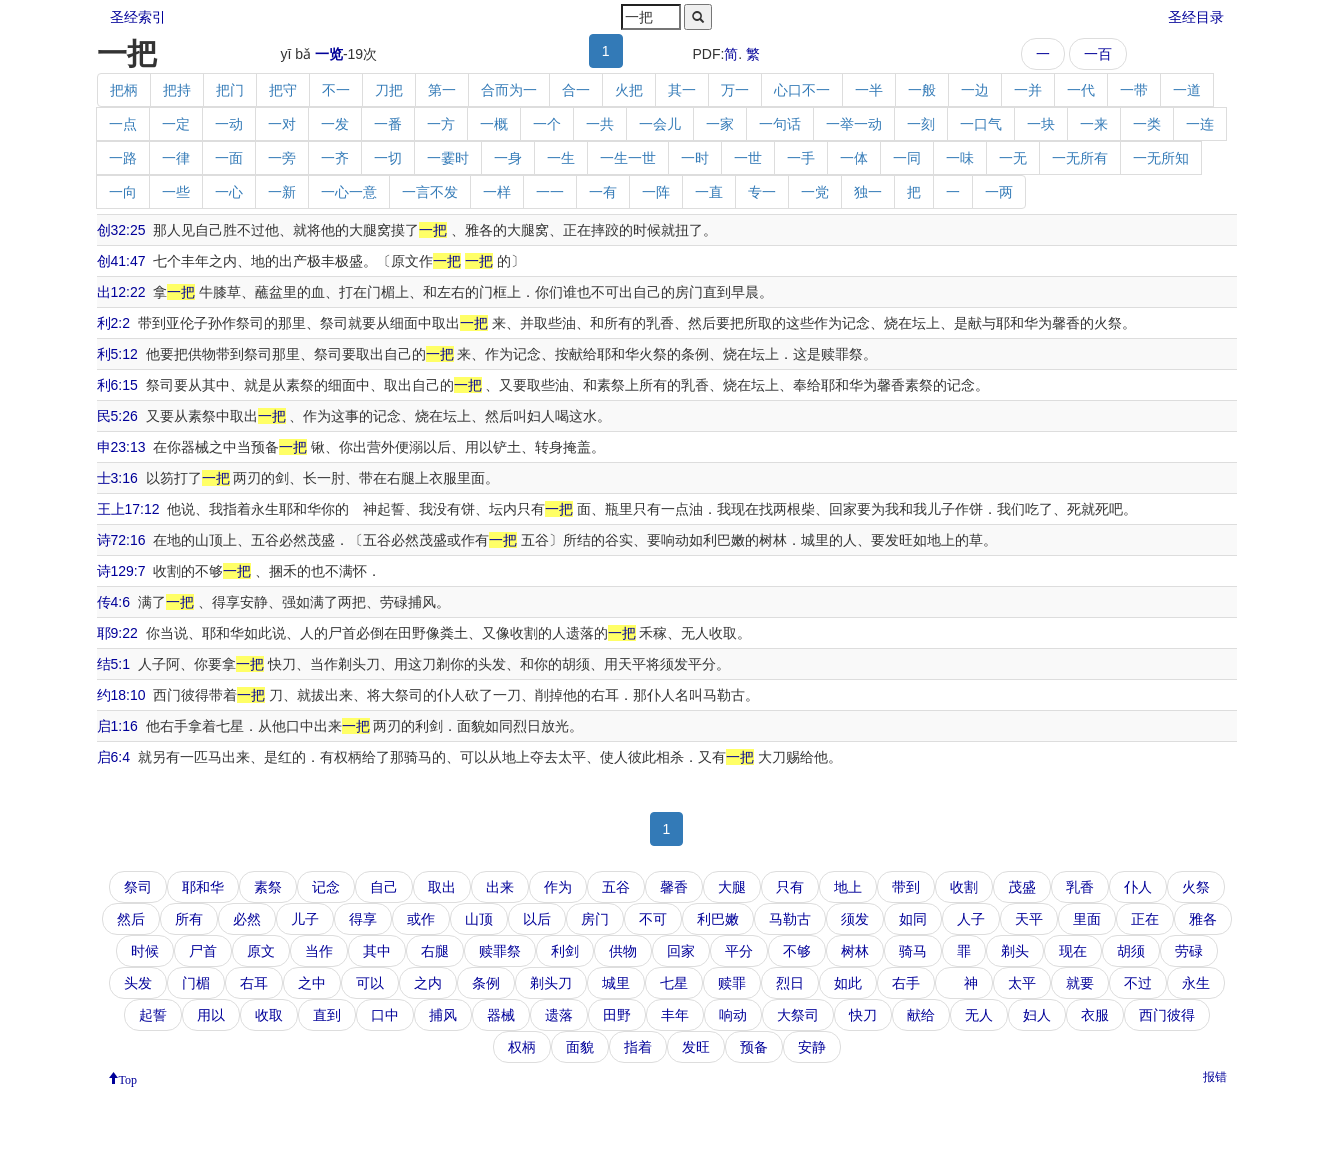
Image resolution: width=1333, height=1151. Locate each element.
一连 (1200, 124)
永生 (1196, 983)
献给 (921, 1015)
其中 (377, 951)
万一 (735, 90)
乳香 (1080, 887)
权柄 (522, 1047)
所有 (189, 919)
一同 (907, 158)
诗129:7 (121, 571)
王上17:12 (128, 509)
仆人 (1138, 887)
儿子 (305, 919)
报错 (1215, 1077)
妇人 (1037, 1015)
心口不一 (802, 90)
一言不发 (430, 192)
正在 (1145, 919)
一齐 (335, 158)
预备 (754, 1047)
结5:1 (113, 664)
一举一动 (854, 124)
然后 (131, 919)
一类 (1147, 124)
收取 (269, 1015)
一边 (975, 90)
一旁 (282, 158)
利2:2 (113, 323)
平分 (739, 951)
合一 (576, 90)
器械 (501, 1015)
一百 (1098, 54)
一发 (335, 124)
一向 (123, 192)
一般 (922, 90)
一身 (508, 158)
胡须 (1131, 951)
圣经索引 (138, 17)
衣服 (1095, 1015)
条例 (486, 983)
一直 (709, 192)
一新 (282, 192)
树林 (855, 951)
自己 (384, 887)
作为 (558, 887)
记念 (326, 887)
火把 (629, 90)
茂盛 (1022, 887)
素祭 (268, 887)
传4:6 (113, 602)
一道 (1187, 90)
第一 (442, 90)
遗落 (559, 1015)
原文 (261, 951)
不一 (336, 90)
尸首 (203, 951)
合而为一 (509, 90)
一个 (547, 124)
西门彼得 (1167, 1015)
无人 (979, 1015)
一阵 (656, 192)
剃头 (1015, 951)
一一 (550, 192)
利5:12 (117, 354)
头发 (138, 983)
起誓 (153, 1015)
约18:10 (121, 695)
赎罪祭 (500, 951)
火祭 (1196, 887)
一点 (123, 124)
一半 (869, 90)
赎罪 (732, 983)
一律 (176, 158)
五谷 (616, 887)
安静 (812, 1047)
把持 (177, 90)
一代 (1081, 90)
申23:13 (121, 447)
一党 (815, 192)
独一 (868, 192)
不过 (1138, 983)
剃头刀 (551, 983)
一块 (1041, 124)
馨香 (674, 887)
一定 (176, 124)
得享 (363, 919)
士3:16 (117, 478)
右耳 (254, 983)
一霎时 (448, 158)
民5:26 (117, 416)
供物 (623, 951)
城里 (616, 983)
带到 (906, 887)
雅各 (1203, 919)
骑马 (913, 951)
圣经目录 (1196, 17)
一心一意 (349, 192)
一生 (561, 158)
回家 (681, 951)
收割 (964, 887)
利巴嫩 (718, 919)
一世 (748, 158)
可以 (370, 983)
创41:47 (121, 261)
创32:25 (121, 230)
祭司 (138, 887)
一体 (854, 158)
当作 (319, 951)
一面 (229, 158)
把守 (283, 90)
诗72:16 (121, 540)
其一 (682, 90)
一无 (1013, 158)
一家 (720, 124)
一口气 (981, 124)
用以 (211, 1015)
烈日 (790, 983)
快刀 (863, 1015)
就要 (1080, 983)
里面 (1087, 919)
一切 (388, 158)
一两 (999, 192)
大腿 (732, 887)
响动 (733, 1015)
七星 (674, 983)
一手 (801, 158)
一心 (229, 192)
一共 (600, 124)
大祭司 (798, 1015)
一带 (1134, 90)
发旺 (696, 1047)
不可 (653, 919)
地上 (848, 887)
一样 (497, 192)
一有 (603, 192)
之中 (312, 983)
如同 (913, 919)
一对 (282, 124)
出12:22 (121, 292)
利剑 (565, 951)
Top (128, 1078)
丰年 (675, 1015)
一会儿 (660, 124)
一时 (695, 158)
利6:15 (117, 385)
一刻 (921, 124)
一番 (388, 124)
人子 (971, 919)
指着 (638, 1047)
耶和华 (203, 887)
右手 (906, 983)
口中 (385, 1015)
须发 (855, 919)
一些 (176, 192)
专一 (762, 192)
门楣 (196, 983)
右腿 (435, 951)
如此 (848, 983)
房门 (595, 919)
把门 (230, 90)
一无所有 (1080, 158)
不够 (797, 951)
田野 (617, 1015)
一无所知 (1161, 158)
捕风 (443, 1015)
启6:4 (113, 757)
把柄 (124, 90)
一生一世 (628, 158)
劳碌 (1189, 951)
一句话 (780, 124)
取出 (442, 887)
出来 (500, 887)
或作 (421, 919)
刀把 (389, 90)
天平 (1029, 919)
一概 (494, 124)
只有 (790, 887)
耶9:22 (117, 633)
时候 (145, 951)
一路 (123, 158)
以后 (537, 919)
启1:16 (117, 726)
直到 (327, 1015)
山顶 (479, 919)
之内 (428, 983)
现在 (1073, 951)
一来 (1094, 124)
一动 (229, 124)
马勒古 (790, 919)
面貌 (580, 1047)
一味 (960, 158)
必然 (247, 919)
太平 (1022, 983)
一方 (441, 124)
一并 (1028, 90)
